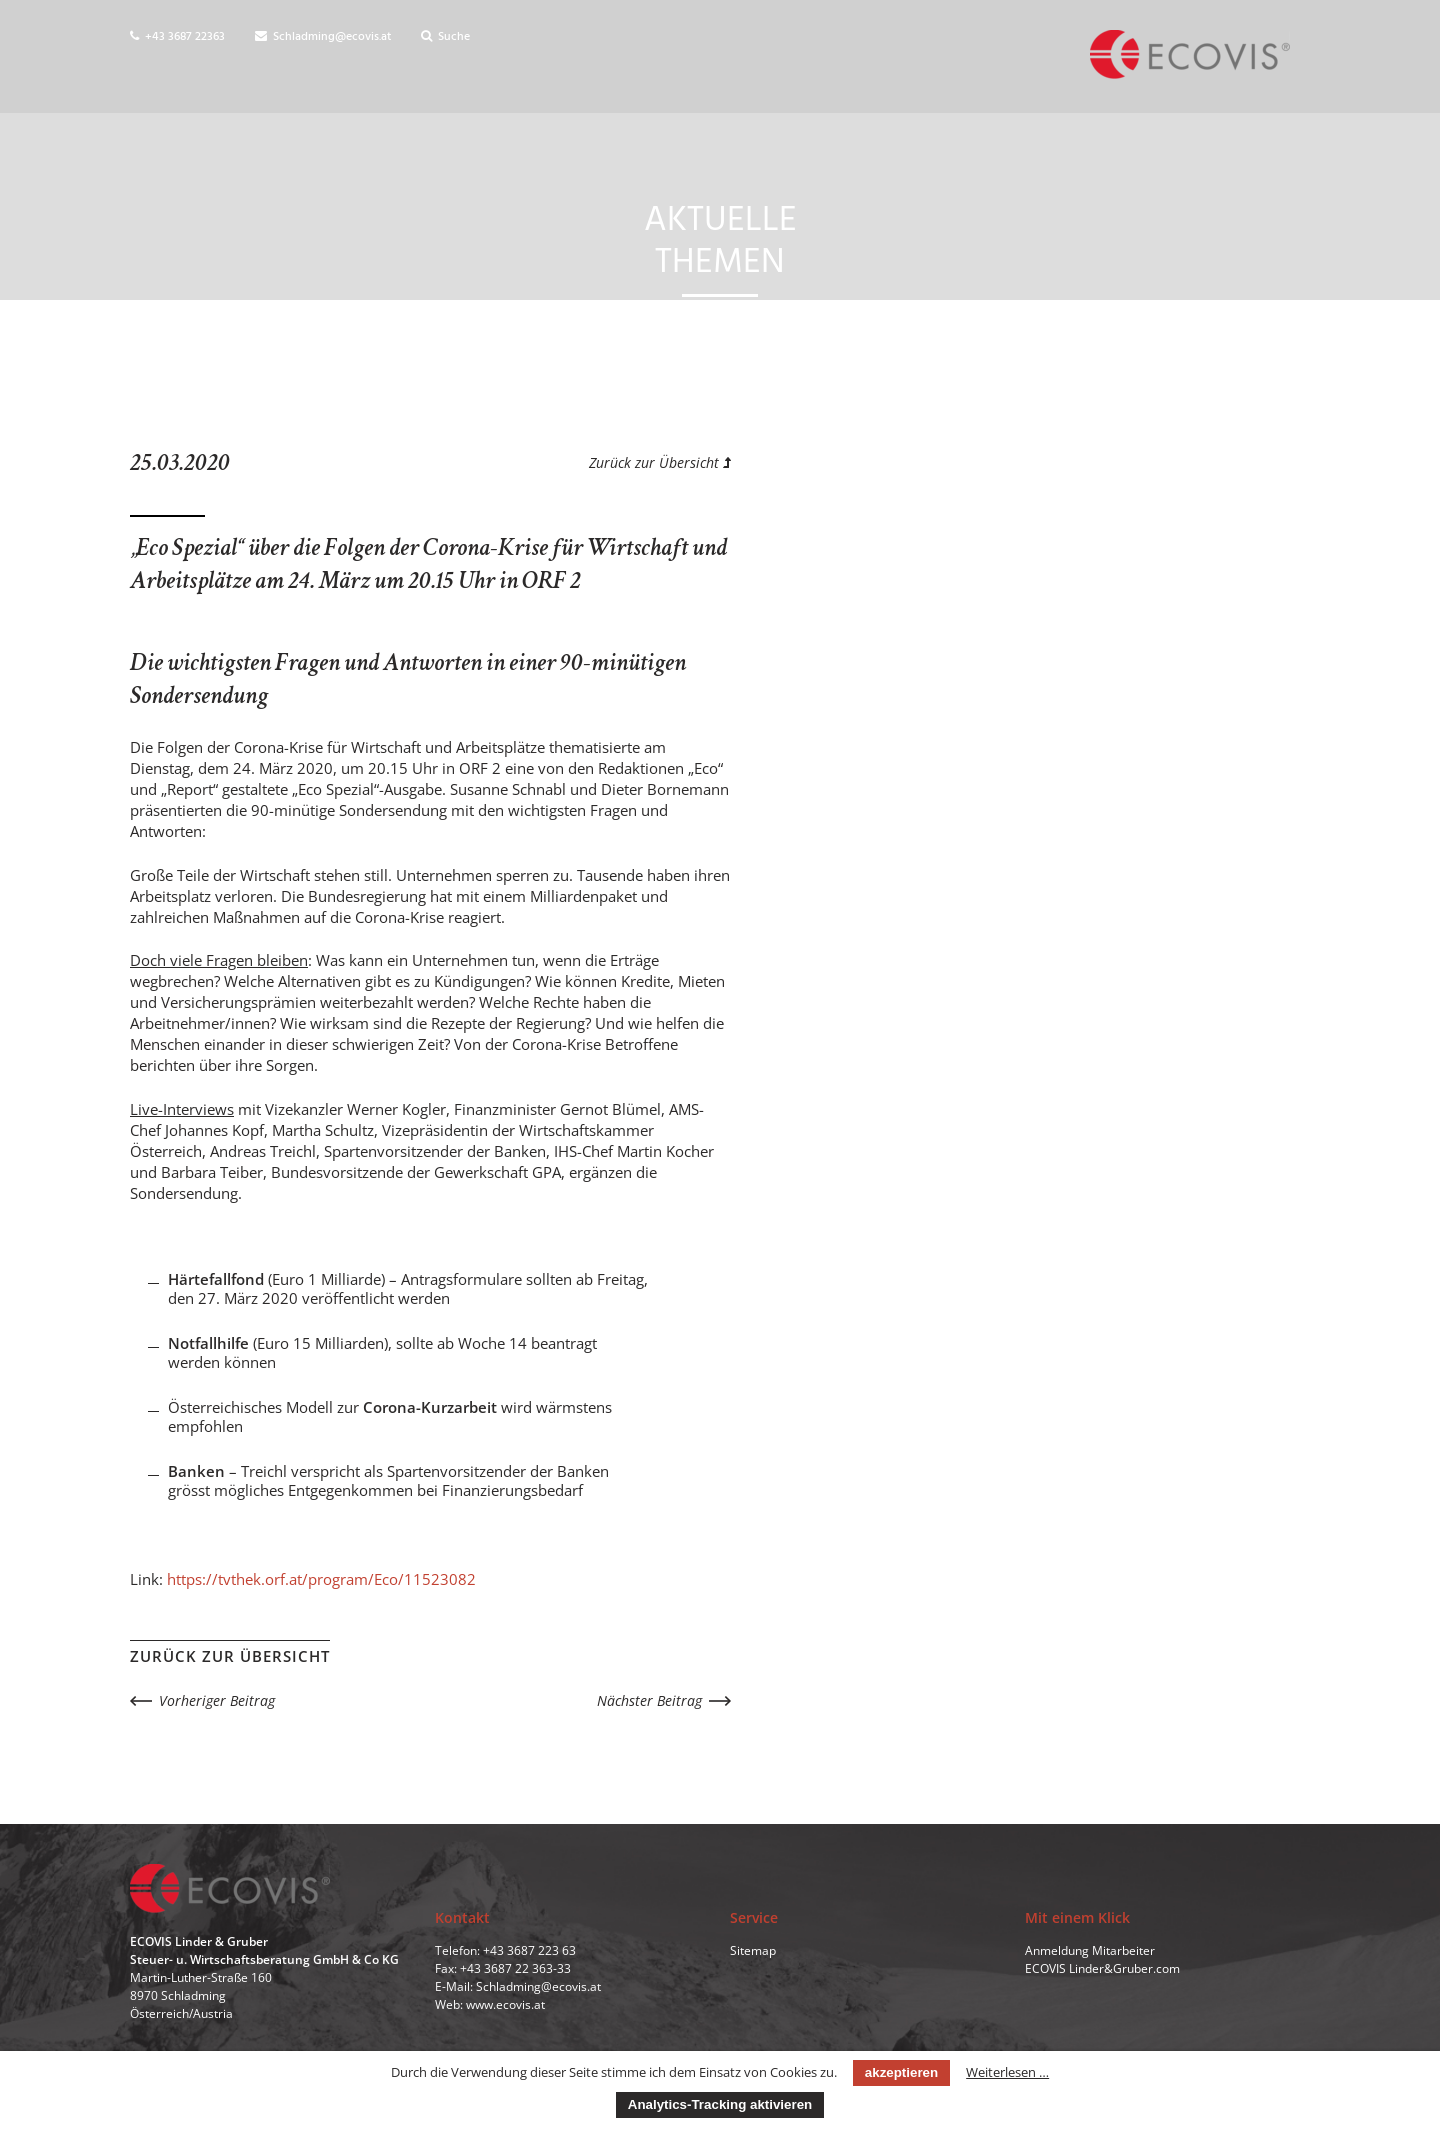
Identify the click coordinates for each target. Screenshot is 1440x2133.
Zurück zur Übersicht (660, 462)
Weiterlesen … (1007, 2072)
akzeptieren (901, 2072)
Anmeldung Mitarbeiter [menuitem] (1090, 1950)
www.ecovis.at (505, 2004)
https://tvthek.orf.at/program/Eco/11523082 (321, 1579)
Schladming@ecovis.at (323, 37)
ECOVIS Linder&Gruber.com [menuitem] (1102, 1968)
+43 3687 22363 (177, 37)
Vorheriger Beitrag (217, 1700)
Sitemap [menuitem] (753, 1950)
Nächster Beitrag (649, 1700)
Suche (445, 37)
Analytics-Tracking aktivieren (720, 2104)
